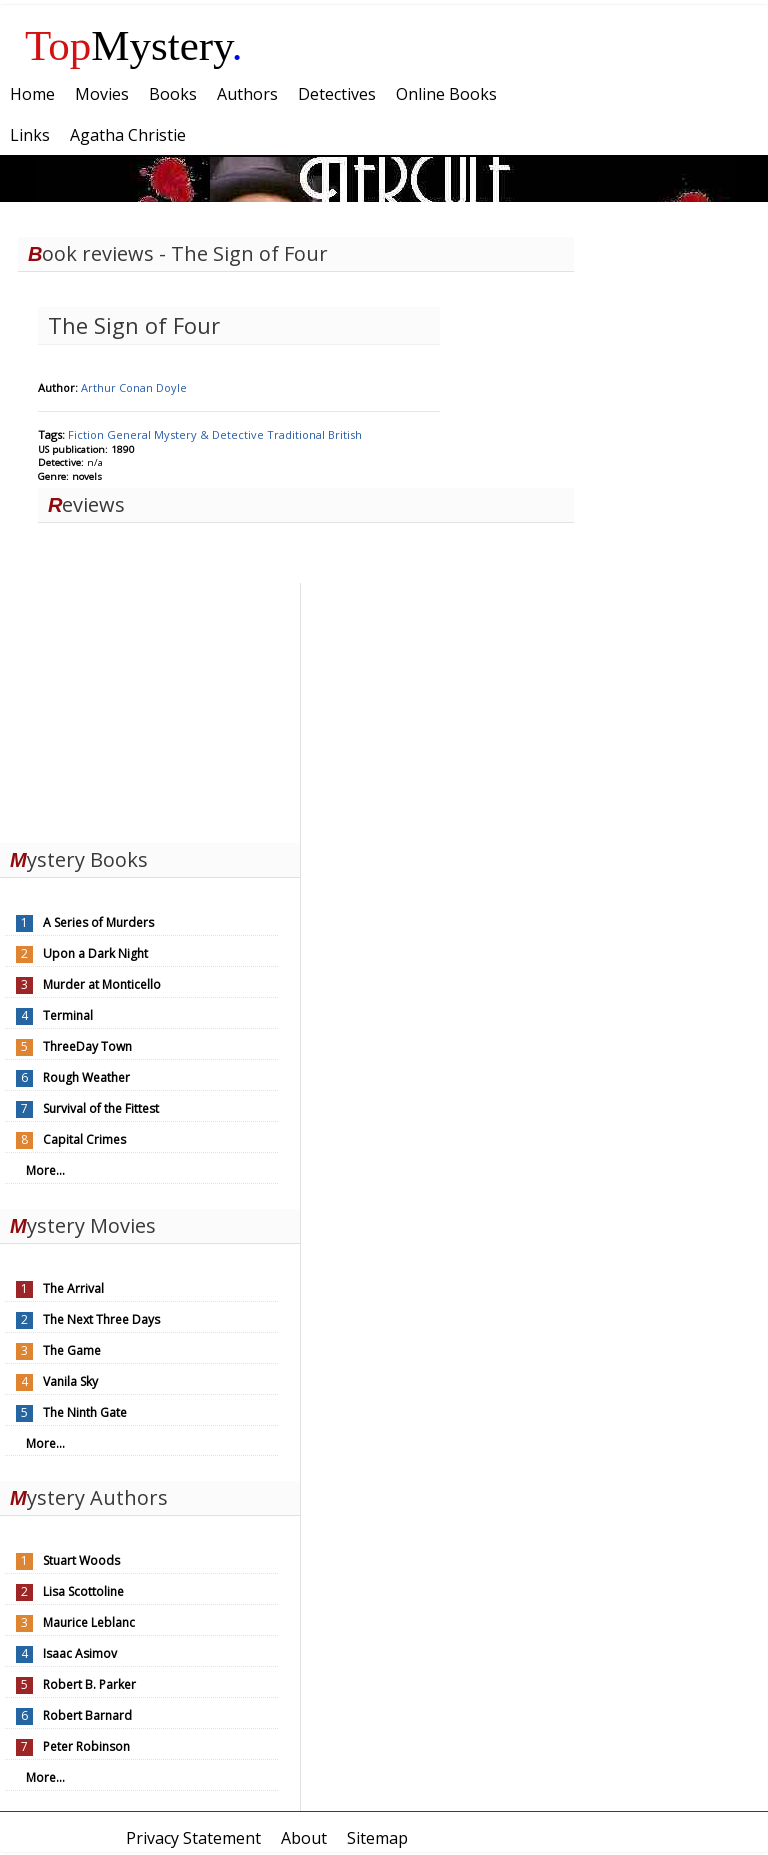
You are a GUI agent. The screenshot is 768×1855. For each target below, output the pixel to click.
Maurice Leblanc (89, 1622)
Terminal (68, 1015)
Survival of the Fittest (101, 1108)
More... (45, 1170)
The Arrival (73, 1288)
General (130, 434)
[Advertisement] (150, 708)
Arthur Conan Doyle (134, 387)
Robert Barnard (87, 1715)
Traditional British (314, 434)
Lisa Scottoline (83, 1591)
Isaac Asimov (80, 1653)
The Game (72, 1350)
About (304, 1838)
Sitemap (377, 1838)
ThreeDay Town (87, 1046)
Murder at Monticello (102, 984)
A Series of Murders (98, 922)
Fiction (87, 434)
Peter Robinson (86, 1746)
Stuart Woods (81, 1560)
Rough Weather (86, 1077)
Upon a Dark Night (95, 953)
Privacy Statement (193, 1838)
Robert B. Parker (89, 1684)
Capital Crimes (84, 1139)
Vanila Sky (70, 1381)
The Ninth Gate (85, 1412)
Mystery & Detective (210, 434)
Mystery (134, 45)
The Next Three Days (101, 1319)
